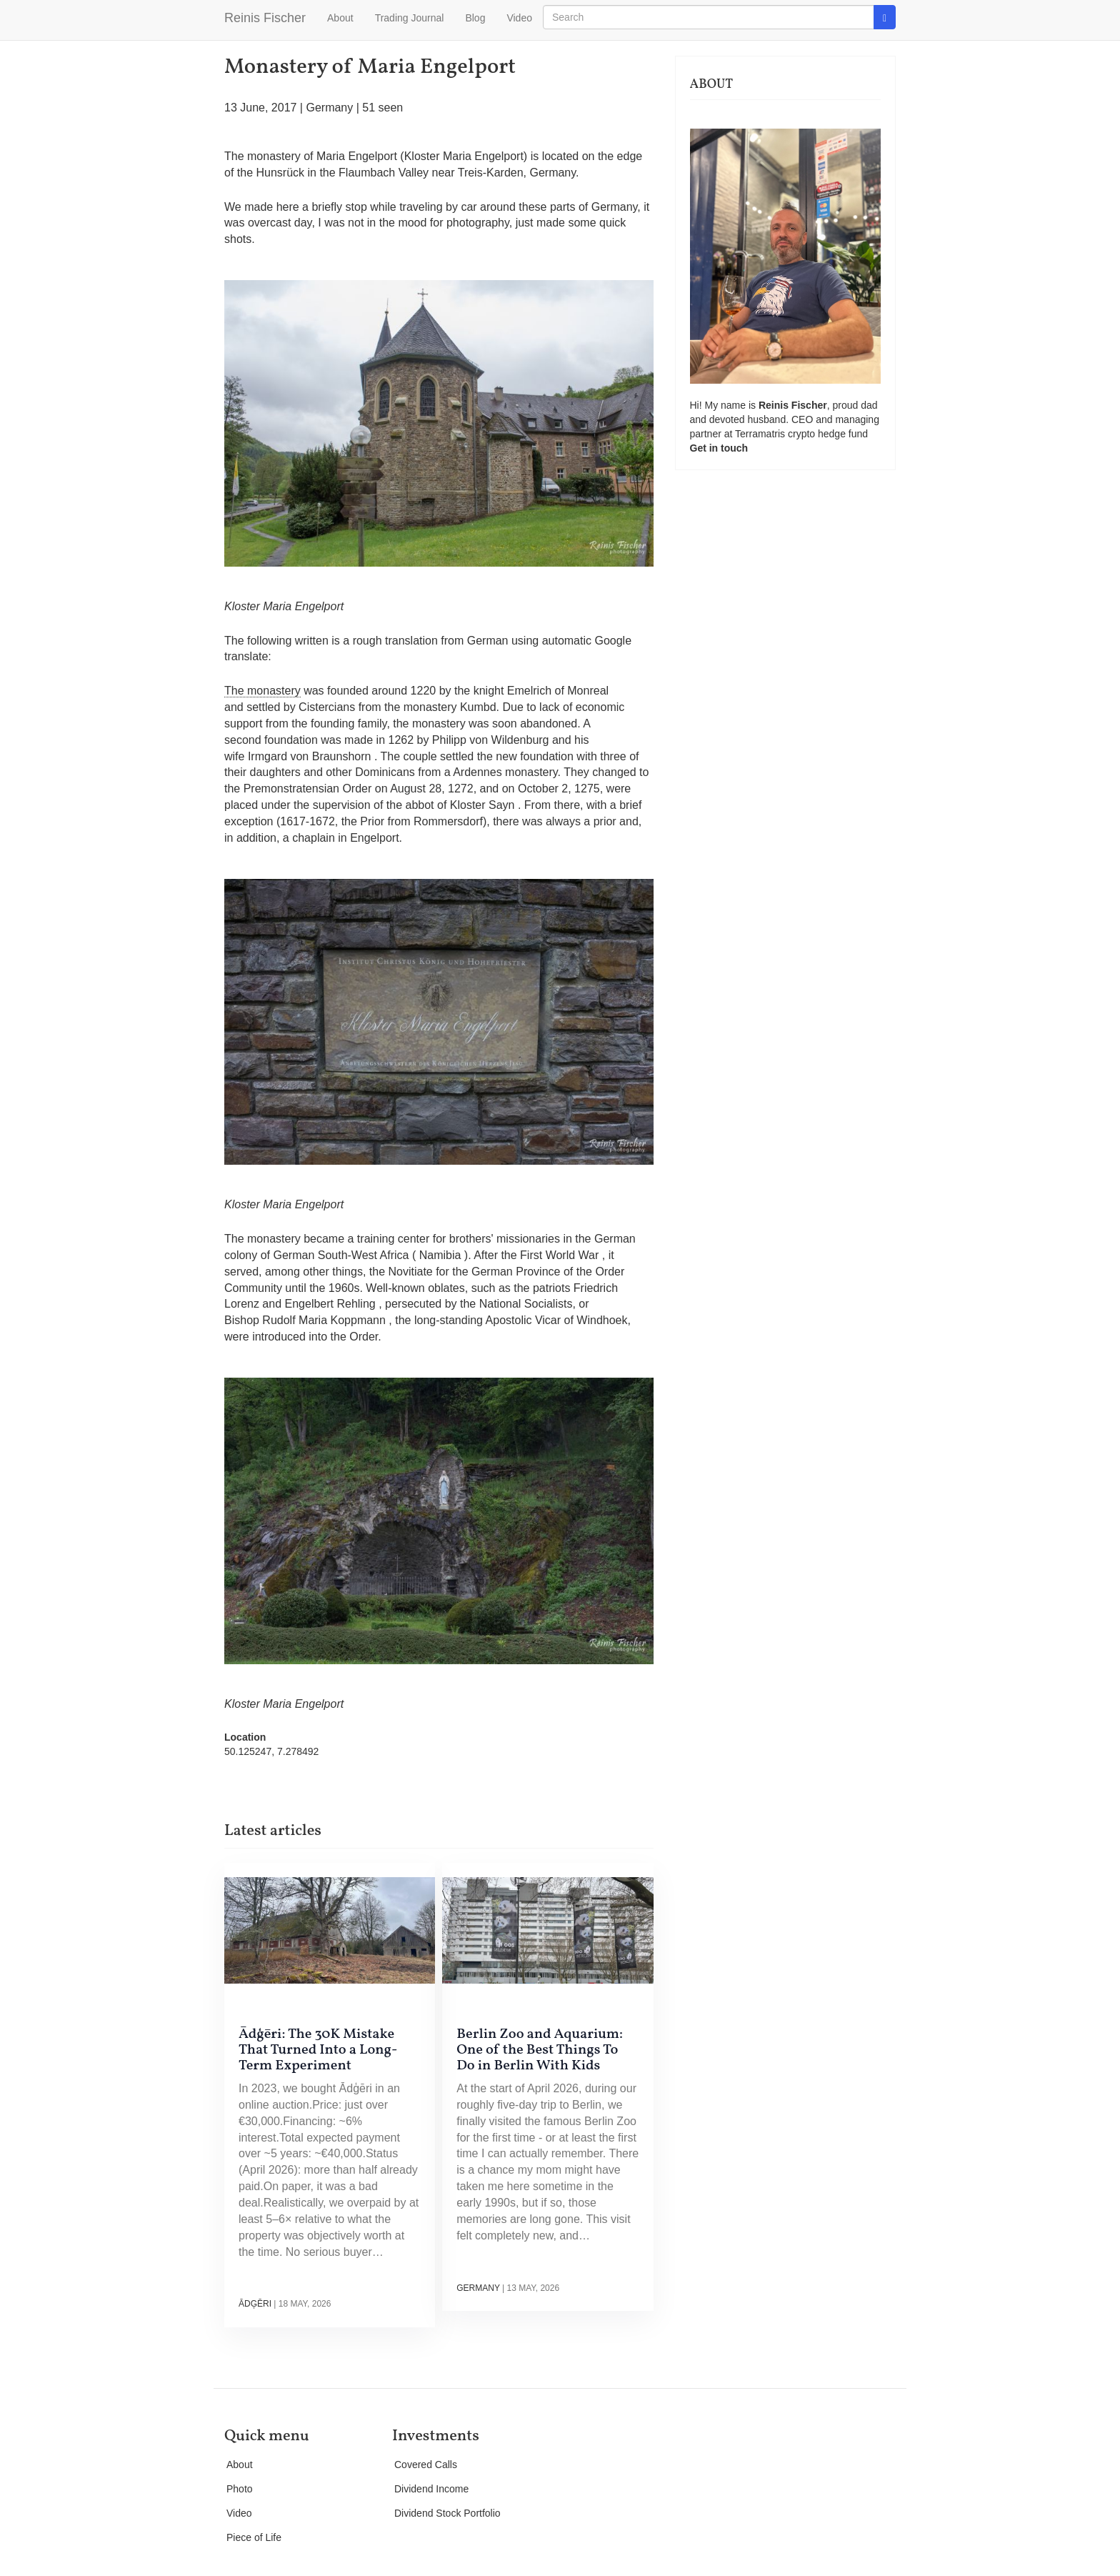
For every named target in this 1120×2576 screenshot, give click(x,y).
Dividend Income (431, 2489)
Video (519, 18)
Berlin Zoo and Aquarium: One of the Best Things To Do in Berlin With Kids (539, 2050)
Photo (239, 2489)
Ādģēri (255, 2304)
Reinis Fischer (265, 18)
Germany (329, 107)
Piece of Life (253, 2537)
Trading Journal (409, 18)
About (340, 18)
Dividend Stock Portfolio (447, 2513)
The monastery (262, 691)
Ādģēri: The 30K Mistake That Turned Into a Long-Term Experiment (318, 2050)
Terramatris (761, 433)
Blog (475, 18)
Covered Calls (425, 2464)
